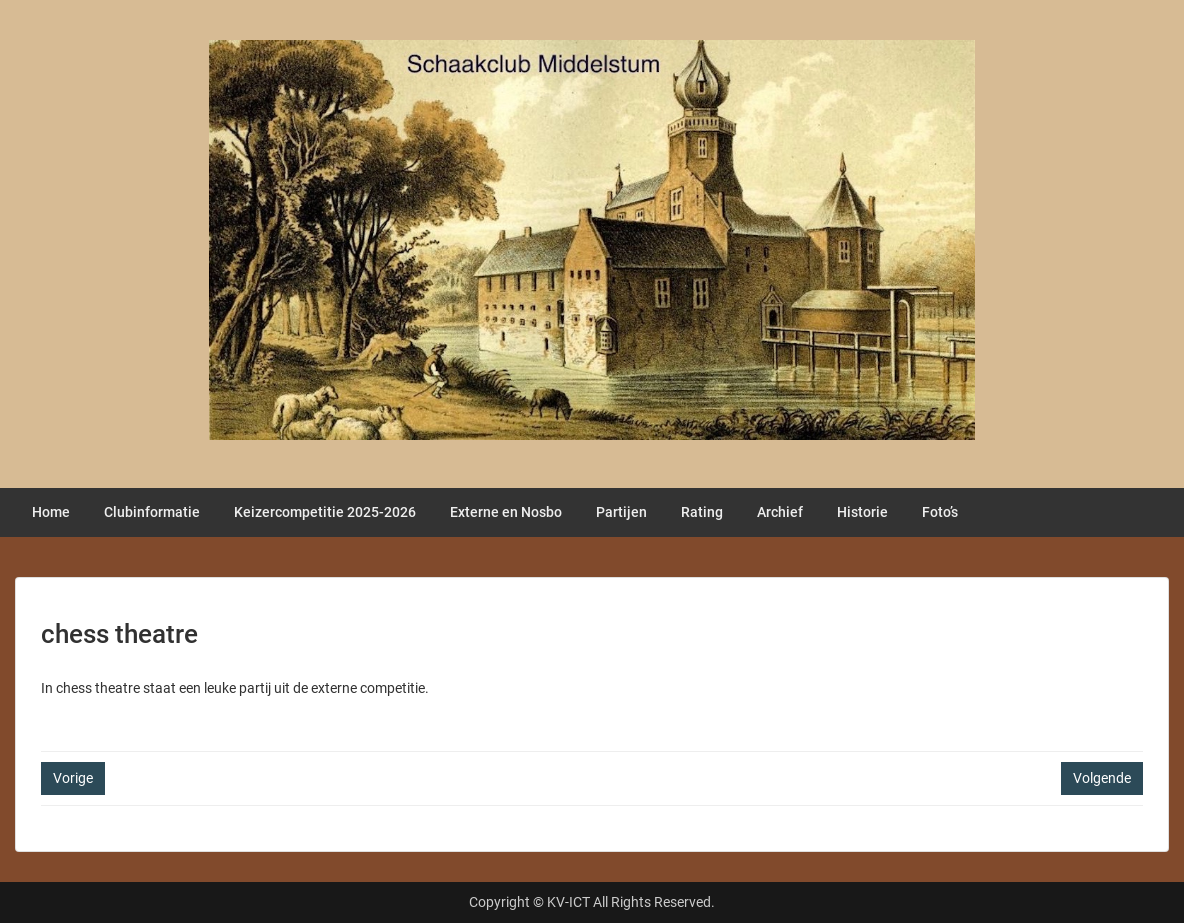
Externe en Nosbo (506, 512)
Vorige (73, 778)
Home (51, 512)
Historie (862, 512)
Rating (702, 512)
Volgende (1102, 778)
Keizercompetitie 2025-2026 (325, 512)
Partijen (621, 512)
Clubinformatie (152, 512)
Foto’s (940, 512)
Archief (780, 512)
